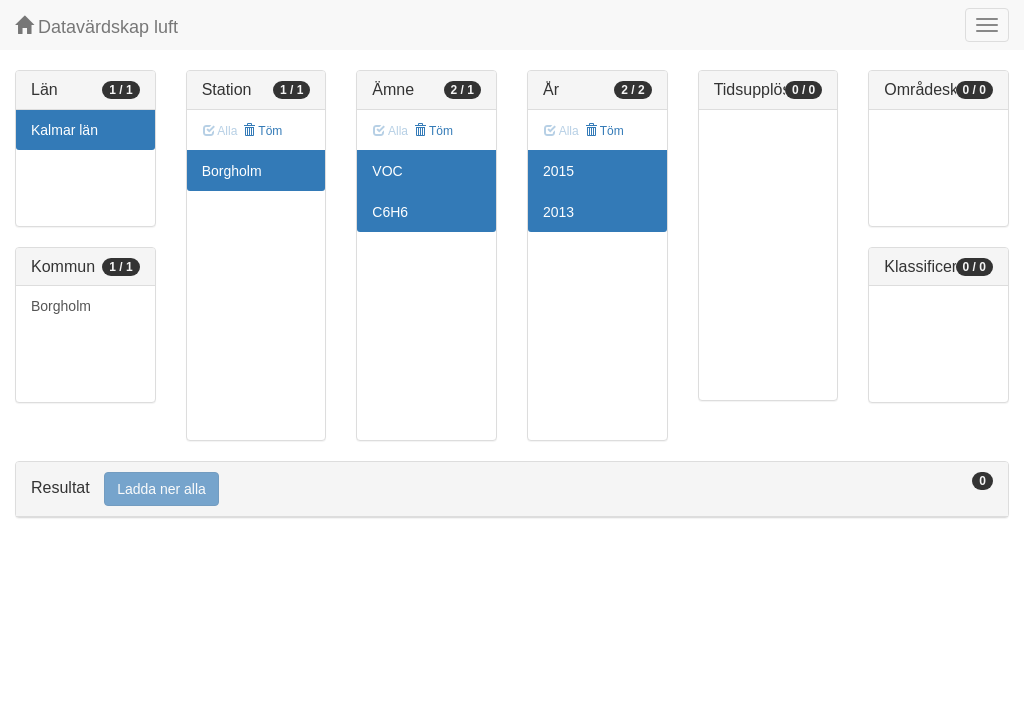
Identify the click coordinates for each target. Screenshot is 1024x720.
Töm (262, 131)
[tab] (512, 489)
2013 (558, 212)
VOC (387, 171)
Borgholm (61, 306)
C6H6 (390, 212)
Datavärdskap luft (96, 26)
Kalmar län (64, 130)
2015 (558, 171)
